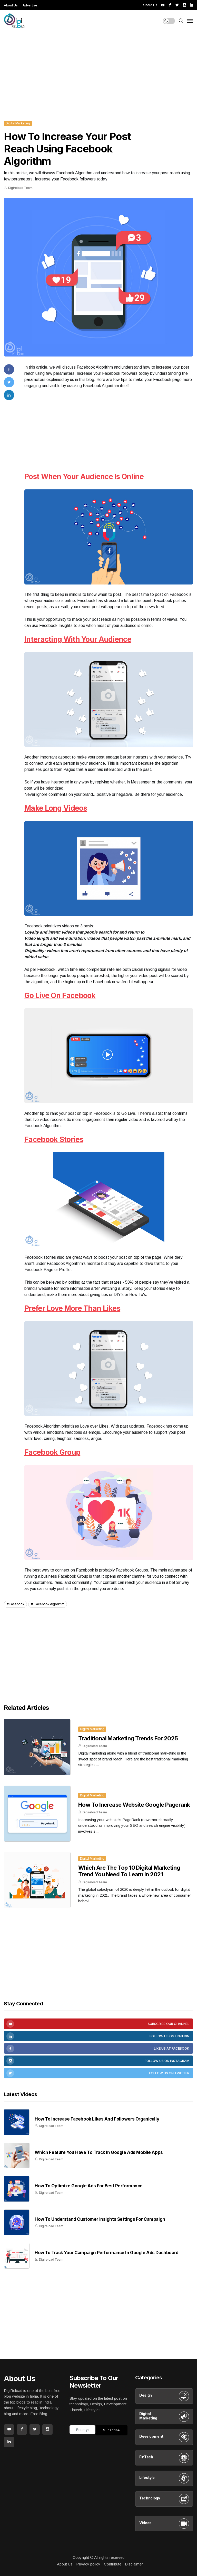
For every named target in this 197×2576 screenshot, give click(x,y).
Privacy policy (88, 2564)
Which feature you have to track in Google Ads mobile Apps (99, 2152)
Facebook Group (52, 1452)
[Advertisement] (98, 69)
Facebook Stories (53, 1139)
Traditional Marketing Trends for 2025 (128, 1738)
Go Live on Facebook (60, 995)
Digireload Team (20, 188)
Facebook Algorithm (49, 1604)
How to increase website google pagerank (134, 1804)
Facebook (16, 1604)
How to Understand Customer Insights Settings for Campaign (100, 2219)
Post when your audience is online (84, 476)
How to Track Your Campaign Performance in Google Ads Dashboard (107, 2252)
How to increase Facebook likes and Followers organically (97, 2119)
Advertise (30, 5)
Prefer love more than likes (72, 1308)
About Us (10, 5)
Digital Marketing (18, 123)
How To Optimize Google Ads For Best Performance (89, 2185)
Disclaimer (134, 2564)
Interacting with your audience (77, 639)
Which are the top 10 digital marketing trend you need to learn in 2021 (129, 1871)
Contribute (112, 2564)
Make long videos (55, 808)
